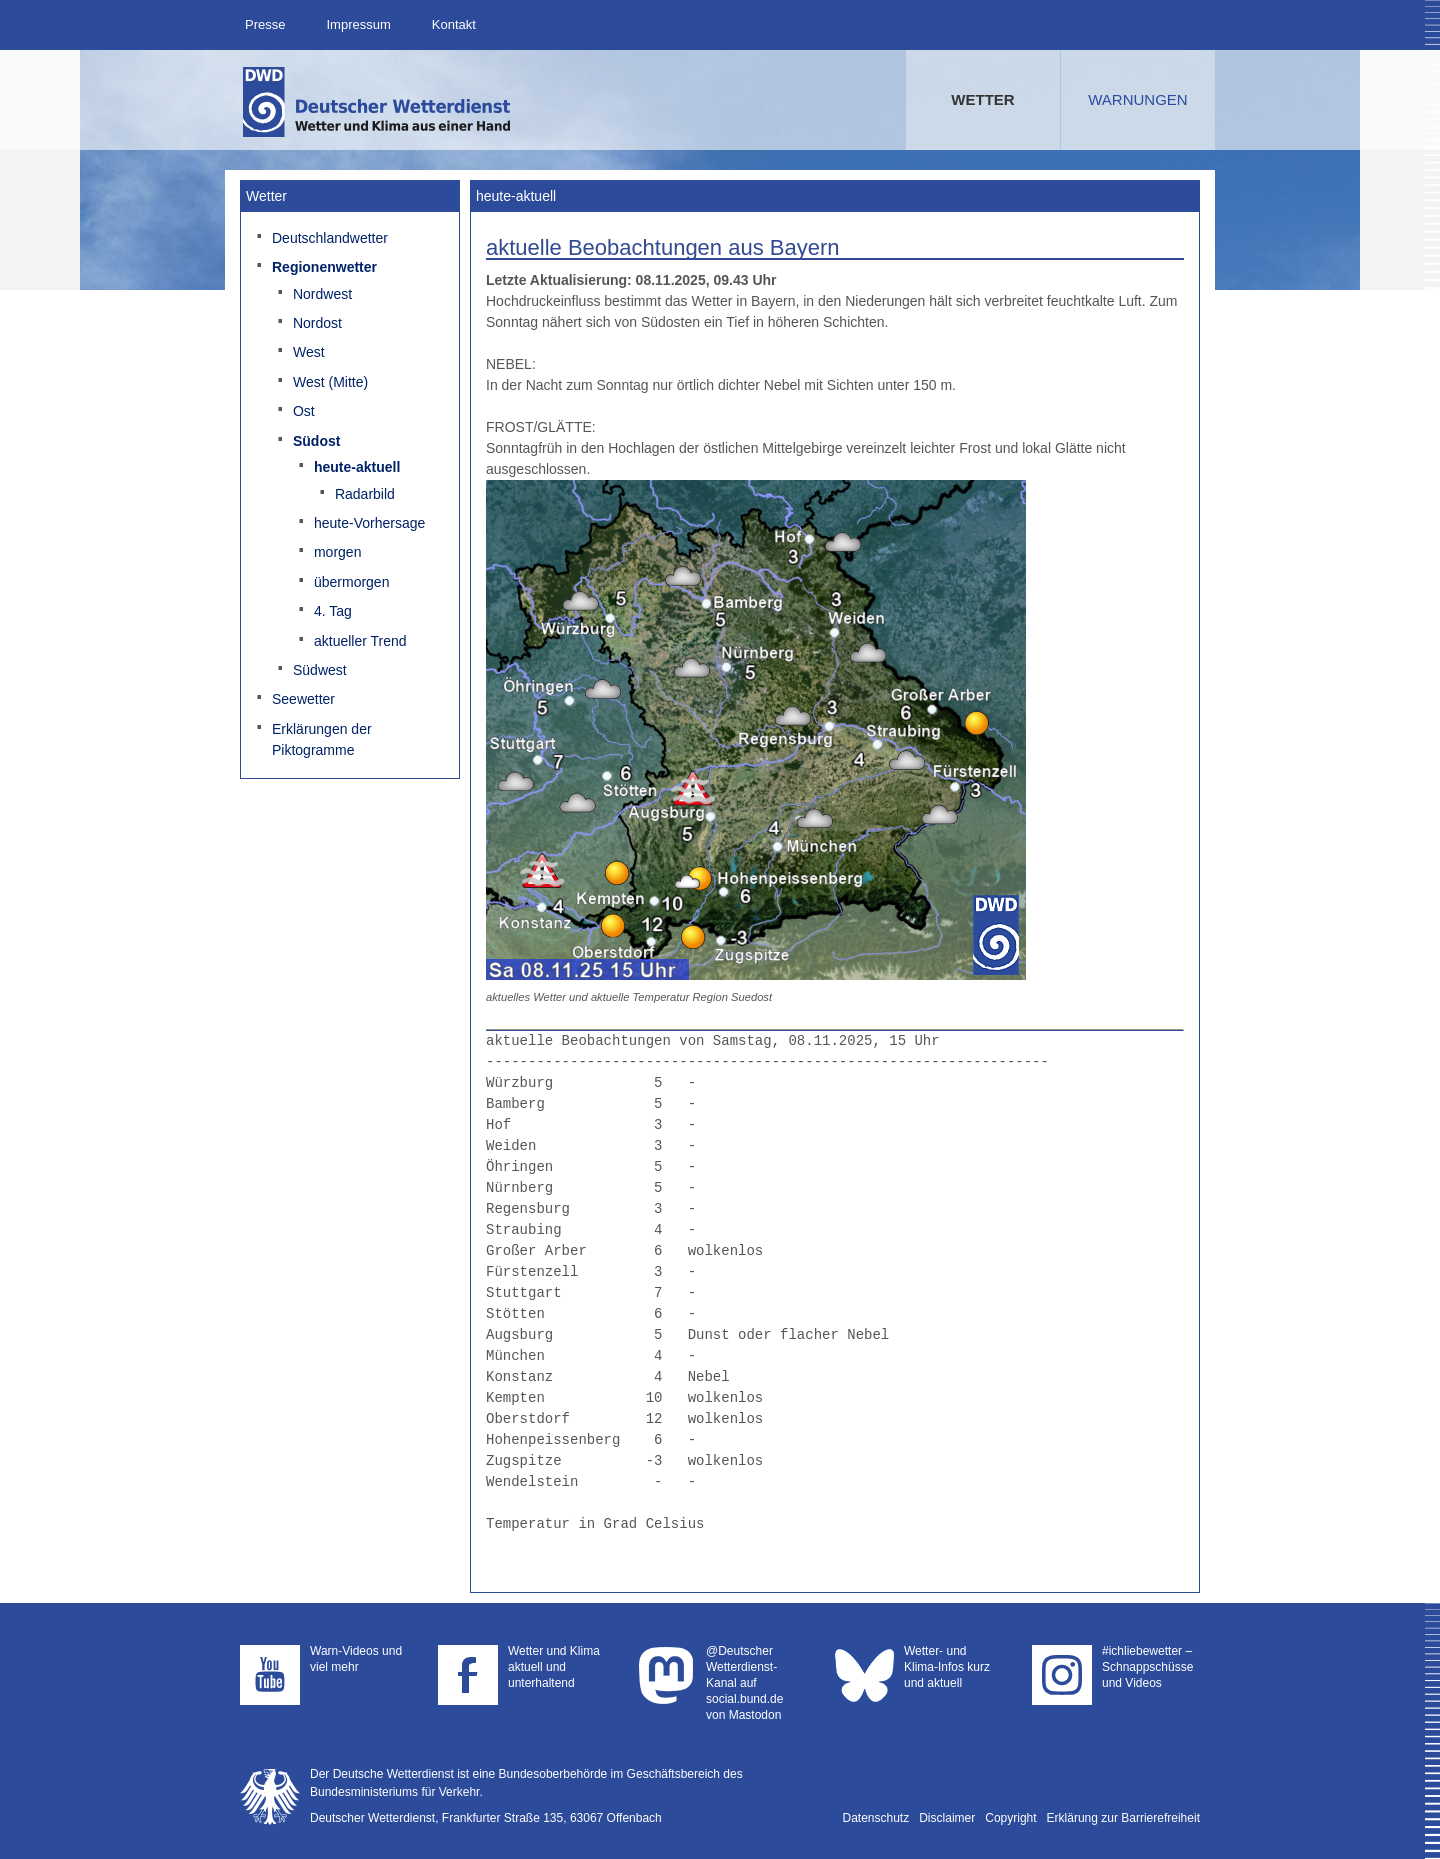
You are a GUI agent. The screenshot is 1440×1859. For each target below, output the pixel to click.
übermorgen (352, 582)
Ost (304, 411)
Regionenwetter (324, 267)
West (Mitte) (330, 382)
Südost (316, 441)
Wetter (982, 99)
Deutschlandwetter (330, 238)
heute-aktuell (357, 467)
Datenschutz (876, 1818)
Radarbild (365, 494)
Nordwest (322, 294)
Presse (265, 24)
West (309, 352)
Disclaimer (947, 1818)
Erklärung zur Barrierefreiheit (1123, 1818)
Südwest (320, 670)
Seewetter (303, 699)
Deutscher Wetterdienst (378, 102)
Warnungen (1137, 99)
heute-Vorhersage (369, 523)
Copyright (1010, 1818)
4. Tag (333, 611)
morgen (337, 552)
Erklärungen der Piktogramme (322, 739)
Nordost (317, 323)
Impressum (358, 24)
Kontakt (454, 24)
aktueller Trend (360, 641)
